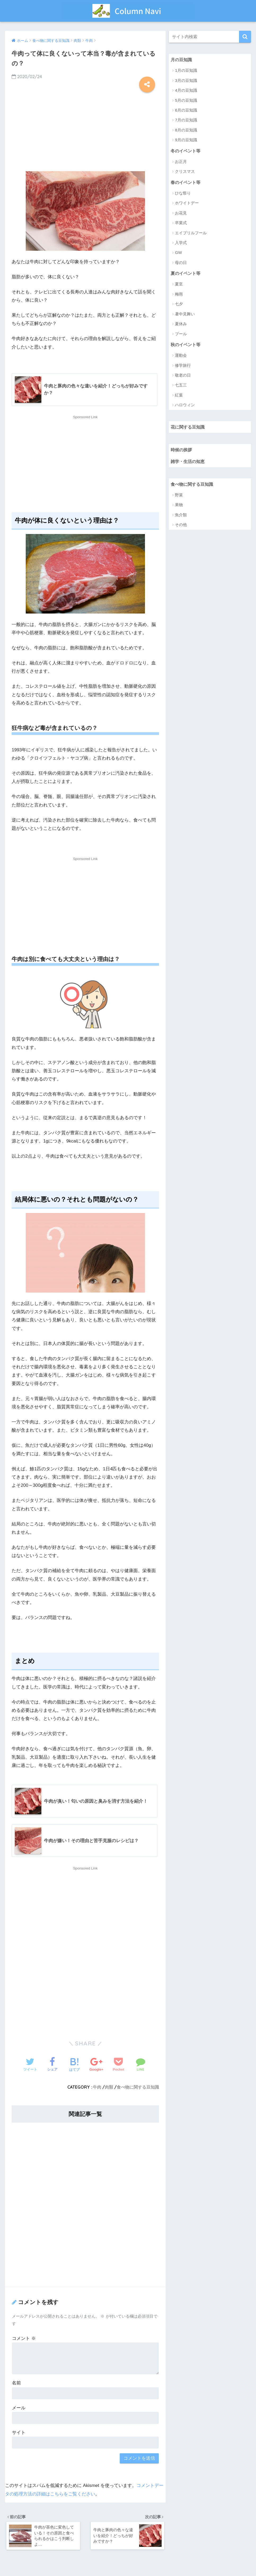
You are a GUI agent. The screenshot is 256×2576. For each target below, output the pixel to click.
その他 (181, 526)
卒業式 (181, 223)
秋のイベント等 (186, 344)
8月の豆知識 (186, 130)
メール (18, 2408)
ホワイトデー (187, 203)
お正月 (181, 162)
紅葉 (179, 396)
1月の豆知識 (186, 70)
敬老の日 (183, 376)
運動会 (181, 356)
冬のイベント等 (186, 150)
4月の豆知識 (186, 90)
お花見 (181, 213)
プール (181, 334)
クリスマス (185, 172)
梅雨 (179, 294)
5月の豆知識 (186, 100)
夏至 (179, 285)
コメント (24, 2338)
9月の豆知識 (186, 140)
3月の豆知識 (186, 80)
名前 (16, 2383)
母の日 (181, 263)
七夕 (179, 304)
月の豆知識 (182, 59)
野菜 (179, 496)
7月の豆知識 (186, 120)
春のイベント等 (186, 182)
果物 (179, 506)
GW (178, 253)
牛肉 (97, 2087)
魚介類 (181, 516)
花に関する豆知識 (189, 427)
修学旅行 (183, 366)
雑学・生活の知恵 (189, 462)
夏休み (181, 324)
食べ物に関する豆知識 (138, 2087)
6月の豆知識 (186, 110)
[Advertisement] (85, 129)
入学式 (181, 243)
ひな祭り (183, 193)
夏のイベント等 (186, 273)
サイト (18, 2433)
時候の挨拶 (182, 450)
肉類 (109, 2087)
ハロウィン (185, 405)
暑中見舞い (185, 314)
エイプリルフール (191, 233)
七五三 (181, 386)
